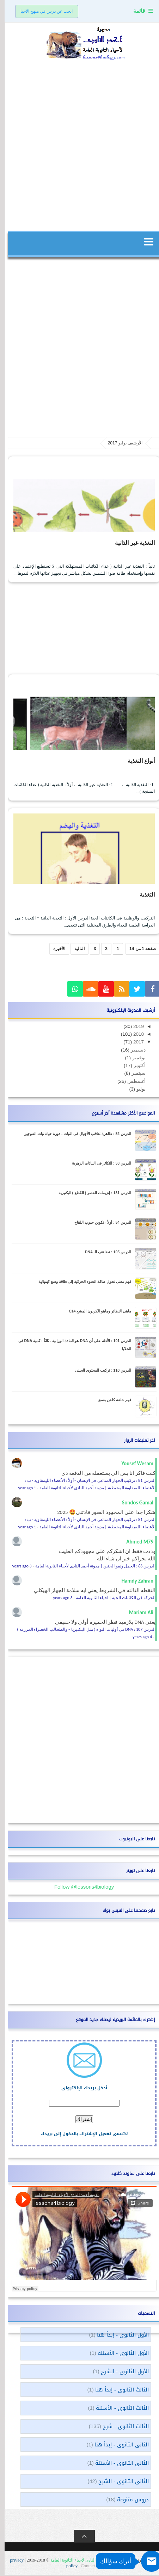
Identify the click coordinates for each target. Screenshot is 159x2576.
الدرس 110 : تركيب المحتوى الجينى (99, 1371)
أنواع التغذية (134, 761)
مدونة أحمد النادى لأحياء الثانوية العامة (78, 2561)
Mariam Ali (136, 1613)
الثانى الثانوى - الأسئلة (117, 2464)
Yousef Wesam (133, 1464)
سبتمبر (133, 1074)
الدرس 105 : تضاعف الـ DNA (103, 1253)
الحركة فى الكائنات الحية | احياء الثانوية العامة (111, 1598)
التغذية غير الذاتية (128, 543)
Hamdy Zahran (133, 1582)
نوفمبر (133, 1058)
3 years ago (17, 1567)
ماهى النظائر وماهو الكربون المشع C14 (95, 1312)
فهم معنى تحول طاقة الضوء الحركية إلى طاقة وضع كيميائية (80, 1282)
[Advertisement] (79, 144)
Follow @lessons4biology (79, 1888)
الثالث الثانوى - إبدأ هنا (117, 2391)
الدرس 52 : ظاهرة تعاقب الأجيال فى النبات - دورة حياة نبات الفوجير (73, 1135)
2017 (133, 1043)
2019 (133, 1027)
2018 (133, 1035)
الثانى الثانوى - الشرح (119, 2482)
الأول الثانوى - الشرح (120, 2372)
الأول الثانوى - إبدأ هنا (118, 2336)
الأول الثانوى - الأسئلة (118, 2354)
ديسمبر (133, 1051)
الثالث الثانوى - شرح (121, 2427)
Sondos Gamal (133, 1504)
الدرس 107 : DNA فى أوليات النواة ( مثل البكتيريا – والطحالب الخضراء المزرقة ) (81, 1630)
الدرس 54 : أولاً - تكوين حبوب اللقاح (98, 1223)
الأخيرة (55, 949)
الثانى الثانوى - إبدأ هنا (117, 2446)
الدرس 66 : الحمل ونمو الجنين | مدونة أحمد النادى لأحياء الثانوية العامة (91, 1567)
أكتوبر (134, 1066)
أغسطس (131, 1082)
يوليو (135, 1090)
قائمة (134, 11)
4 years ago (137, 1637)
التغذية (141, 895)
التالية (75, 949)
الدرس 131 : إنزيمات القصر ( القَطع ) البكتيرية (90, 1194)
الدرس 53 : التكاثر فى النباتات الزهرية (97, 1164)
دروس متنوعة (128, 2501)
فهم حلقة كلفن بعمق (110, 1401)
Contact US (86, 2566)
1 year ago (22, 1488)
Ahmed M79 (135, 1543)
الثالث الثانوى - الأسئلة (117, 2409)
